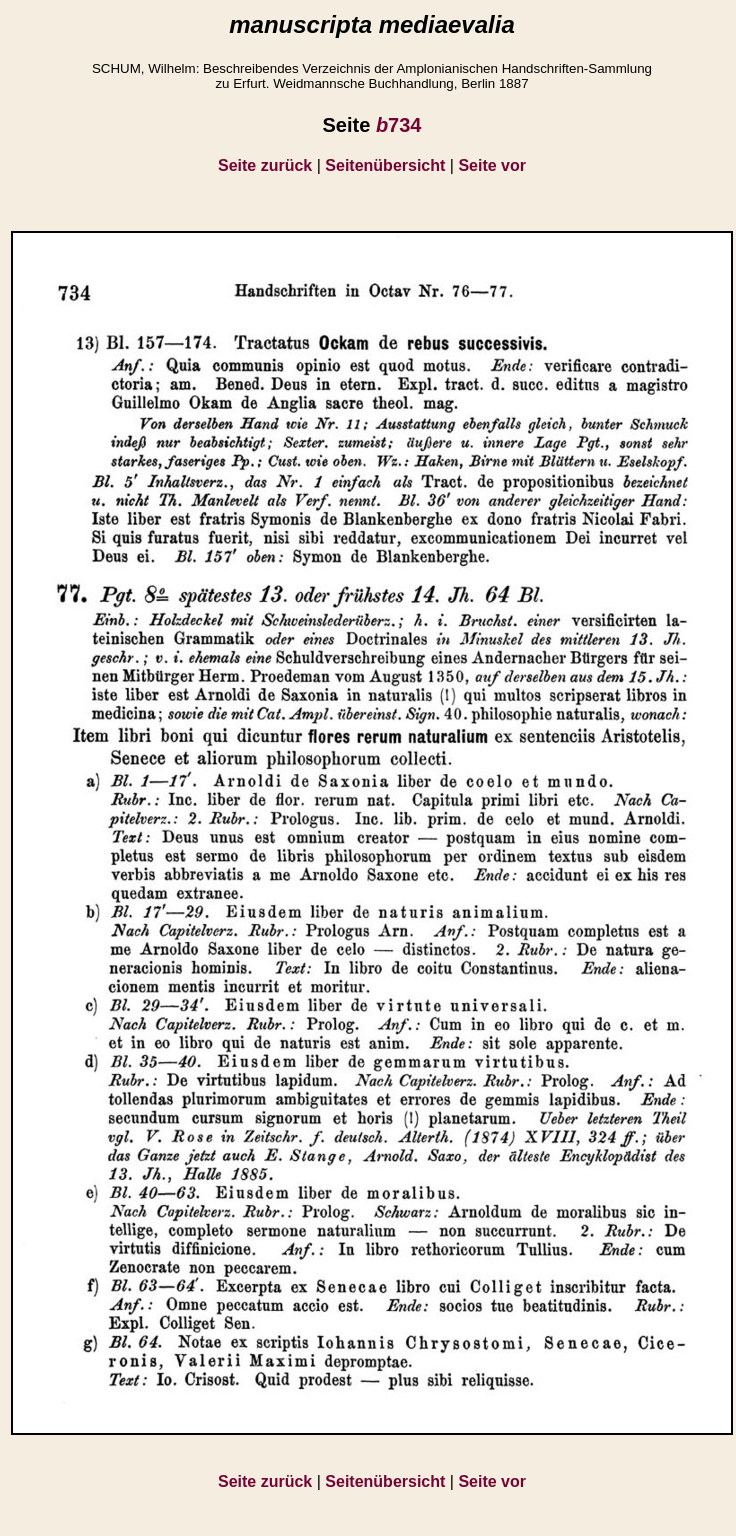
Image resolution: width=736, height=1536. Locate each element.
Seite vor (492, 165)
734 (399, 125)
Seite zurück (265, 165)
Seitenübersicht (385, 165)
